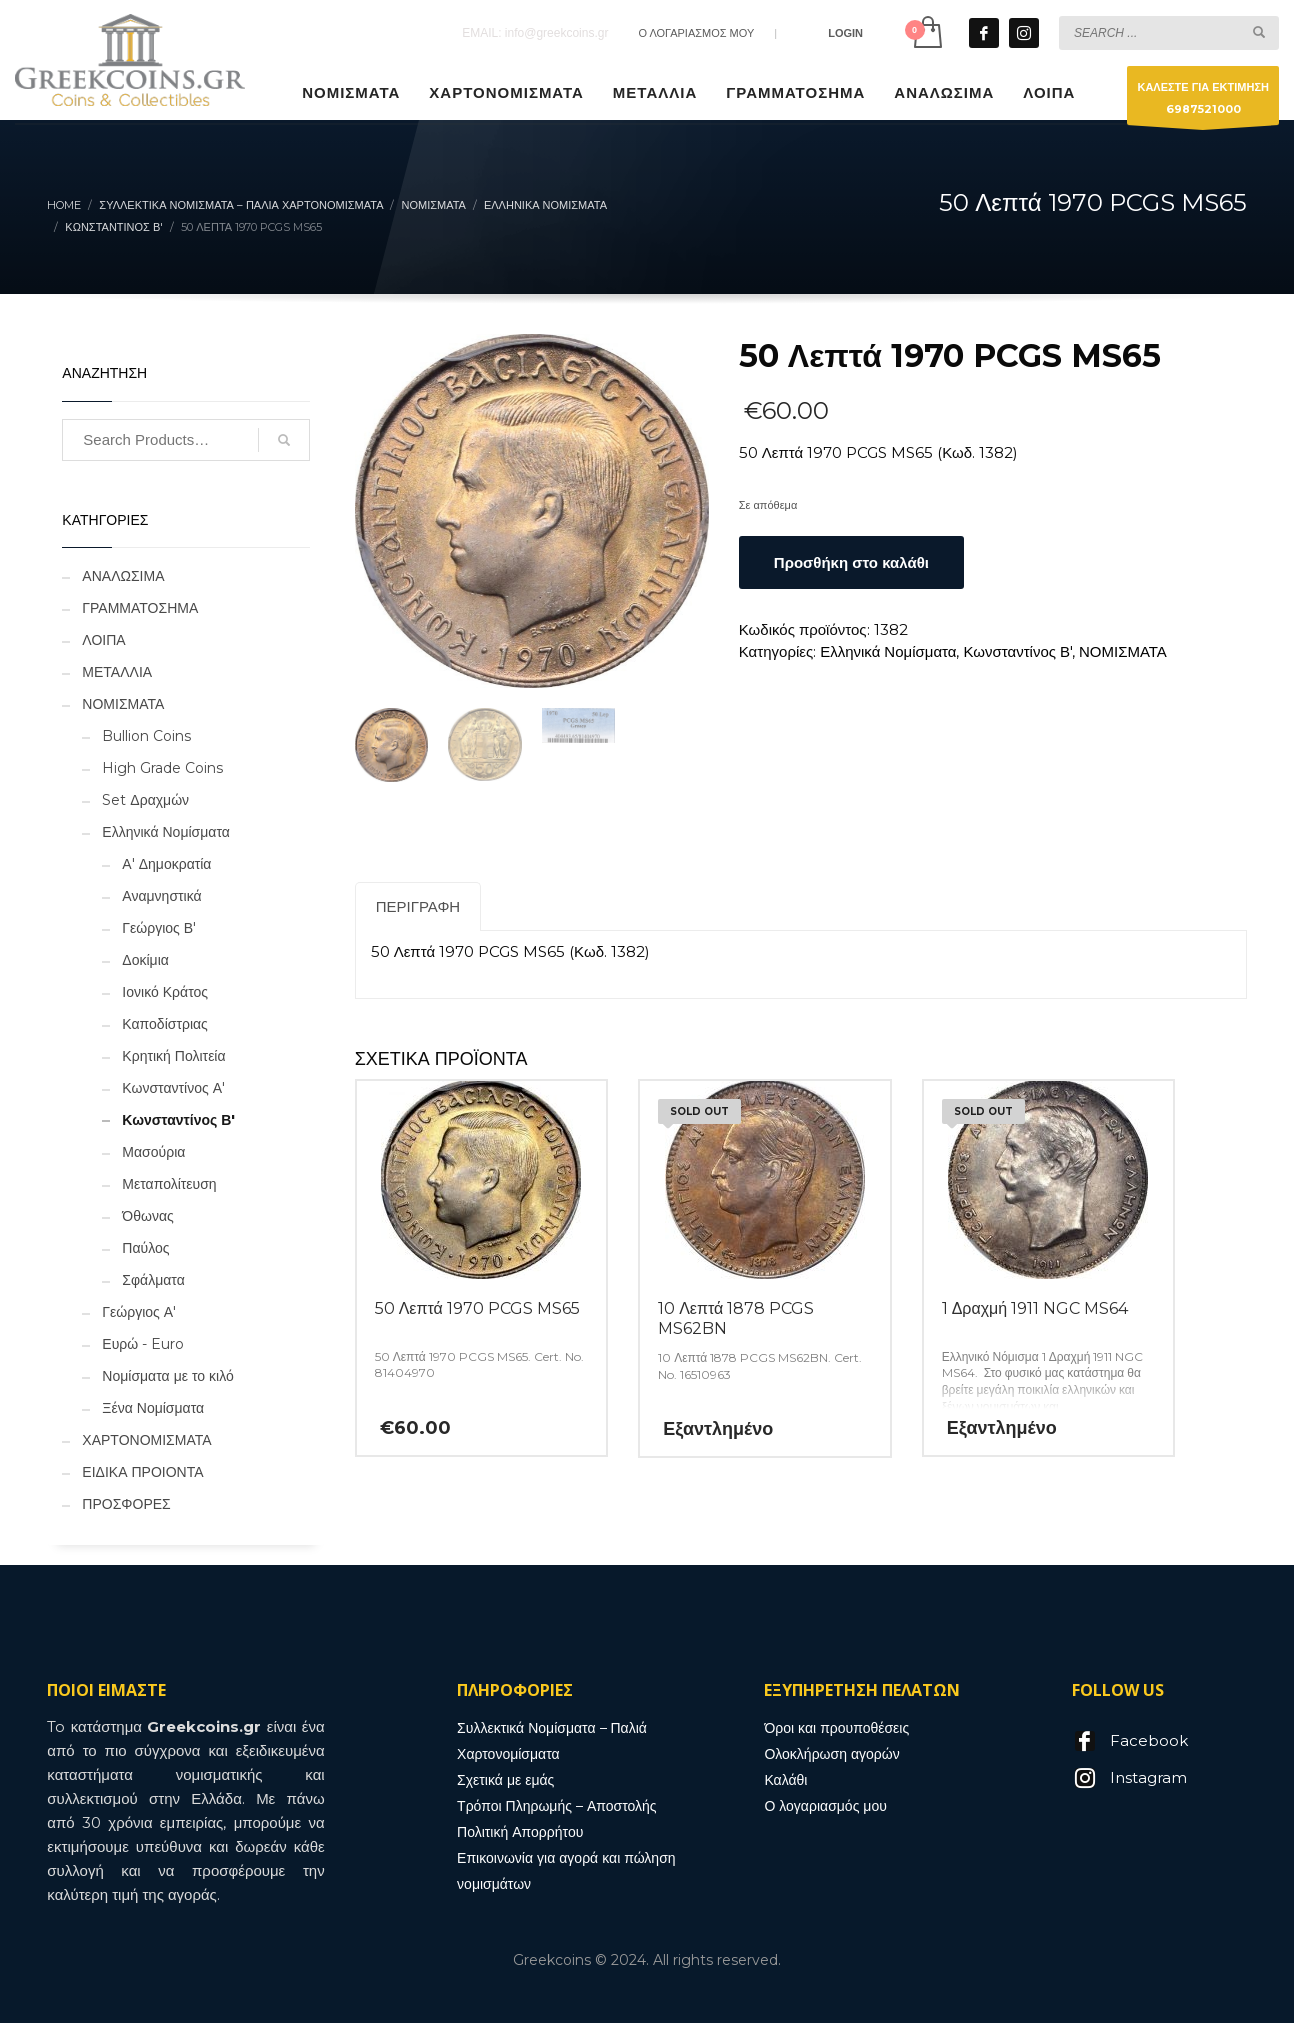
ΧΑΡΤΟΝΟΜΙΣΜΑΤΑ (146, 1440)
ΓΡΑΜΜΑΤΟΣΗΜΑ (140, 608)
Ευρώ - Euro (143, 1344)
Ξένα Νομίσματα (153, 1408)
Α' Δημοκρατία (166, 864)
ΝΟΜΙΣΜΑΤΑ (1123, 651)
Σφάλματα (153, 1280)
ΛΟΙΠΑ (103, 640)
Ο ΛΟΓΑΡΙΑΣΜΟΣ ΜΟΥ (696, 33)
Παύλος (145, 1248)
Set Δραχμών (145, 800)
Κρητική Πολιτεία (173, 1056)
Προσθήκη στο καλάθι (851, 562)
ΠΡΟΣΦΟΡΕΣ (126, 1504)
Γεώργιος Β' (159, 928)
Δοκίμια (145, 960)
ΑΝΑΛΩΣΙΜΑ (123, 576)
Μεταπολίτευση (169, 1184)
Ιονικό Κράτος (165, 992)
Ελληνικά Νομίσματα (888, 651)
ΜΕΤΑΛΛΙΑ (117, 672)
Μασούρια (153, 1152)
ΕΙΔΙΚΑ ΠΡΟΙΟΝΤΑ (142, 1472)
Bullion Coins (146, 736)
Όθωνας (147, 1216)
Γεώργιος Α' (139, 1312)
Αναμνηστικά (161, 896)
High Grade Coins (162, 768)
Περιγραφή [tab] (418, 906)
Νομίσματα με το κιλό (167, 1376)
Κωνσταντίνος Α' (173, 1088)
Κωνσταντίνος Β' (1017, 651)
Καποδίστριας (165, 1024)
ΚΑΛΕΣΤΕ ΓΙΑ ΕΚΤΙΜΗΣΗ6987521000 (1203, 102)
